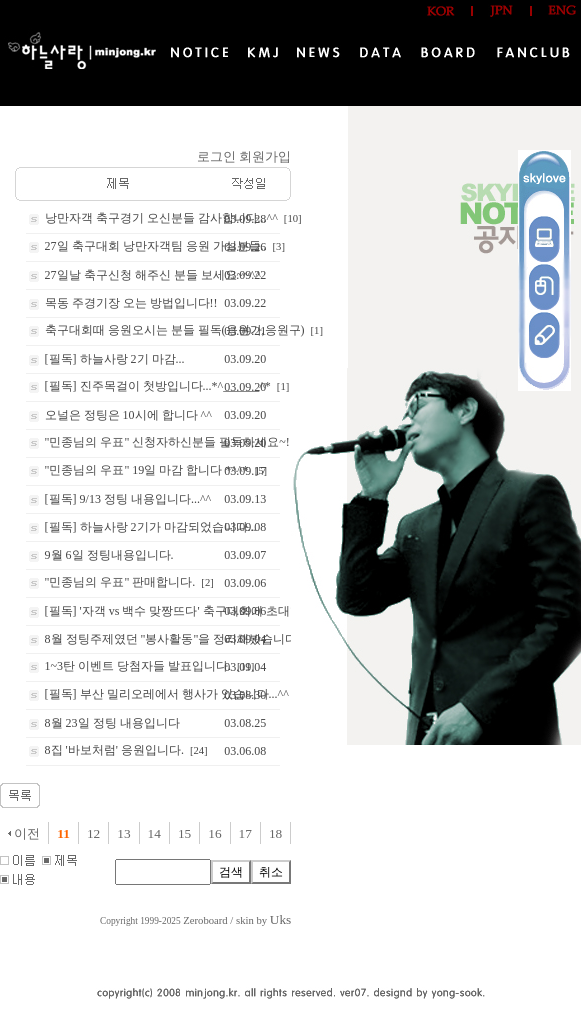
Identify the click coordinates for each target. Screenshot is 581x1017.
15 (184, 833)
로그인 (216, 156)
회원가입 (265, 156)
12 (93, 833)
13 (123, 833)
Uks (280, 919)
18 (275, 833)
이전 (24, 833)
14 (154, 833)
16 (214, 833)
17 (245, 833)
